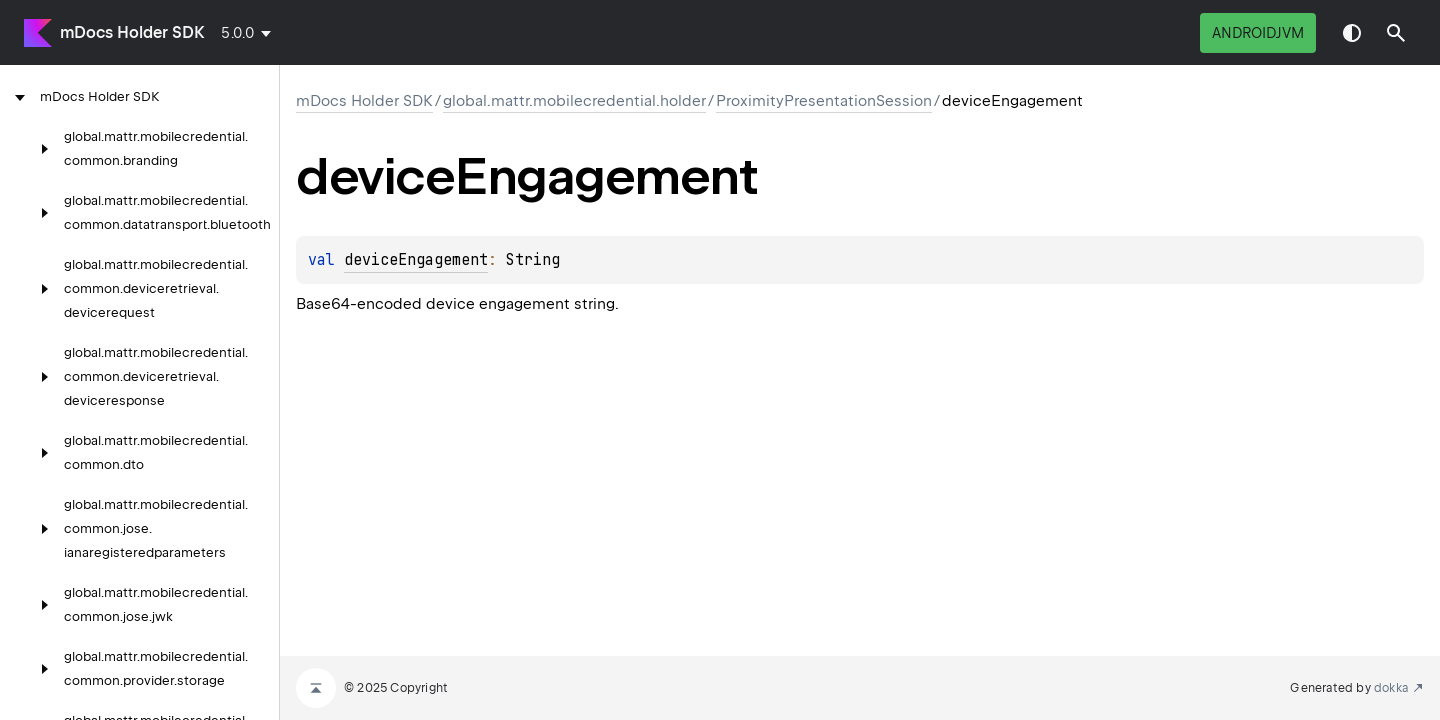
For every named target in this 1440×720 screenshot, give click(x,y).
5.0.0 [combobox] (237, 33)
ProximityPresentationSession (824, 101)
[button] (1396, 33)
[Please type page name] (1396, 33)
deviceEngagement (416, 260)
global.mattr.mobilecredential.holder (574, 101)
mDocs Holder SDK (132, 32)
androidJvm (1258, 33)
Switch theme (1352, 33)
